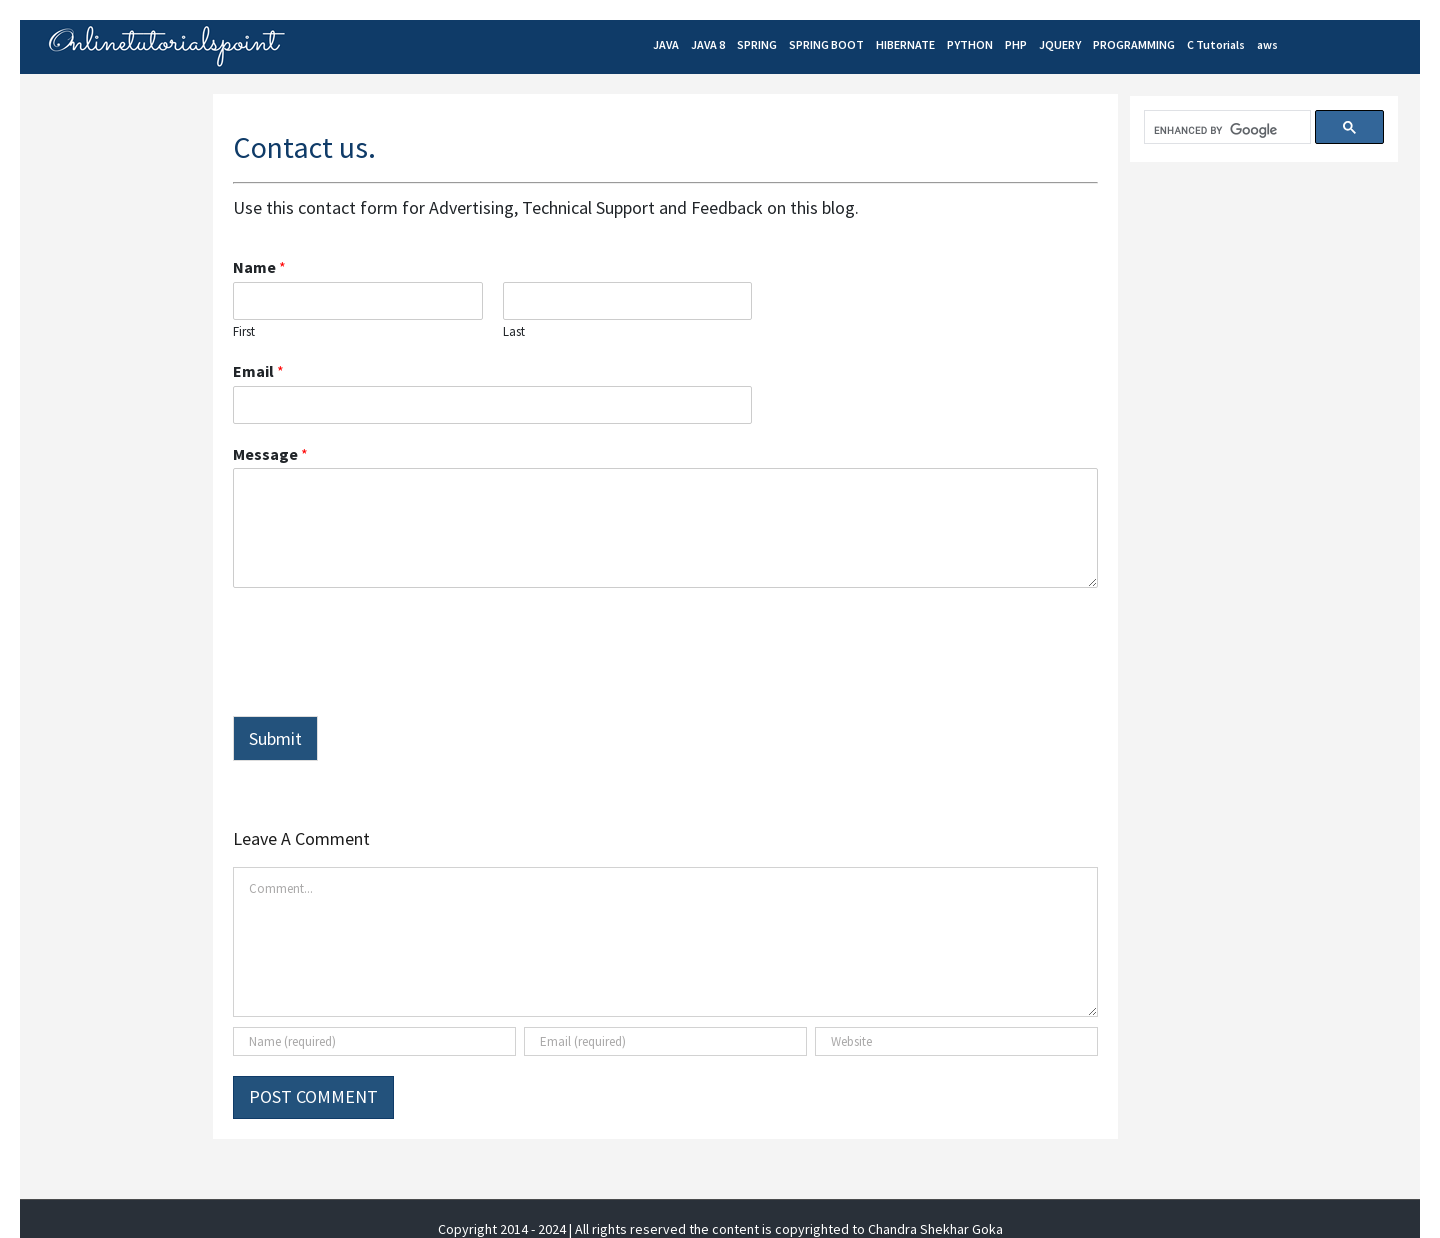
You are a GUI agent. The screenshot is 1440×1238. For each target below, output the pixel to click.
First (244, 332)
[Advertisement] (1280, 332)
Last (514, 332)
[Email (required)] (665, 1041)
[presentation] (385, 683)
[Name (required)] (374, 1041)
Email (258, 371)
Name (259, 267)
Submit (275, 738)
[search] (1225, 130)
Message (270, 454)
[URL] (956, 1041)
